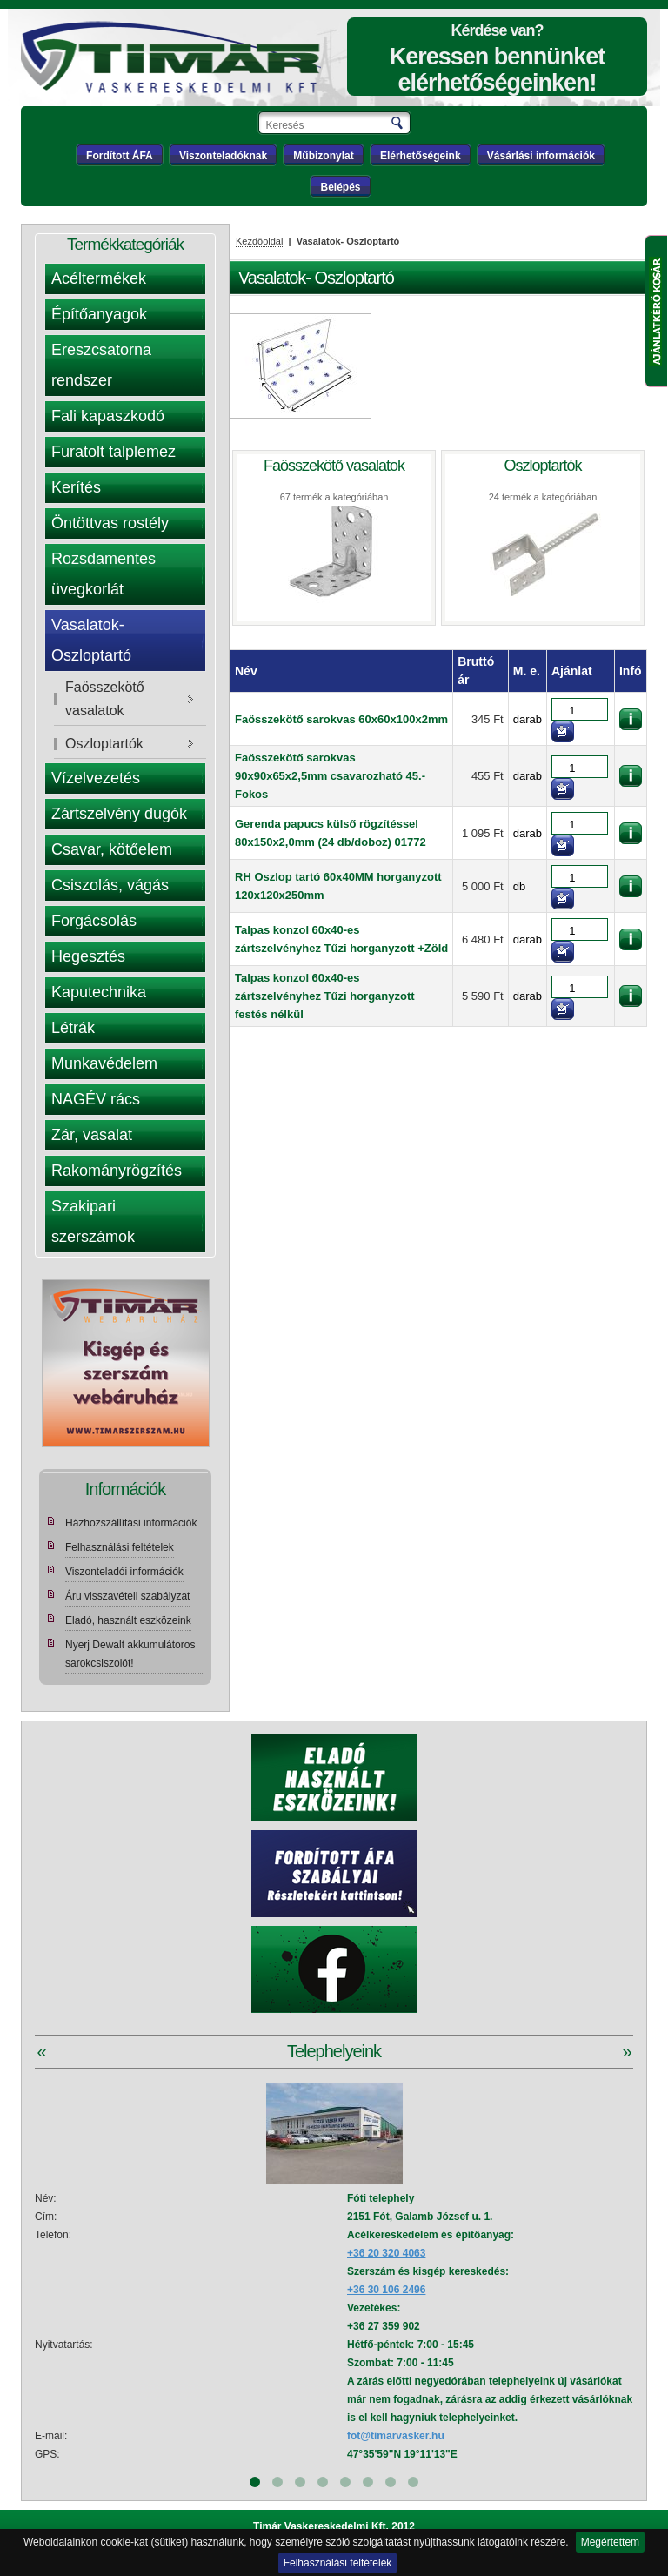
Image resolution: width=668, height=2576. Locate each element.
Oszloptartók (104, 743)
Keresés (397, 123)
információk (630, 719)
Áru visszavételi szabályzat (127, 1596)
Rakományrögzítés (116, 1170)
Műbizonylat (323, 156)
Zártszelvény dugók (119, 813)
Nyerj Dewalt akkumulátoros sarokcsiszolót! (130, 1654)
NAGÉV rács (95, 1099)
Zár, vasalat (91, 1135)
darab (527, 719)
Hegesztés (88, 956)
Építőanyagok (99, 314)
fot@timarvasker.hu (395, 2436)
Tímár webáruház (180, 57)
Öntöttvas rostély (110, 523)
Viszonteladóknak (223, 156)
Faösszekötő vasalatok (104, 699)
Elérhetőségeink (420, 156)
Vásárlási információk (541, 156)
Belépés (340, 187)
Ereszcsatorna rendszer (101, 365)
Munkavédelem (104, 1063)
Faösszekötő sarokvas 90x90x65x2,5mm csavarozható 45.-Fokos (330, 776)
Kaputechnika (98, 992)
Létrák (73, 1027)
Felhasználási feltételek (338, 2563)
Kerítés (76, 487)
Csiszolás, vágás (110, 885)
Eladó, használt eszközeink (128, 1620)
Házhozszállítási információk (131, 1523)
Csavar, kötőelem (111, 849)
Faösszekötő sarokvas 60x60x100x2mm (341, 719)
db (519, 886)
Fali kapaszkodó (107, 416)
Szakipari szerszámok (93, 1221)
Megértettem (610, 2542)
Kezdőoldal (259, 241)
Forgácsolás (94, 920)
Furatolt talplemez (113, 451)
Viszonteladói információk (124, 1572)
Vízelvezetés (95, 778)
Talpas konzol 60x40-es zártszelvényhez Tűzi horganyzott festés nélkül (325, 996)
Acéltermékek (98, 278)
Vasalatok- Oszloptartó (91, 640)
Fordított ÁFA (119, 156)
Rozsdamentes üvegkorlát (103, 574)
